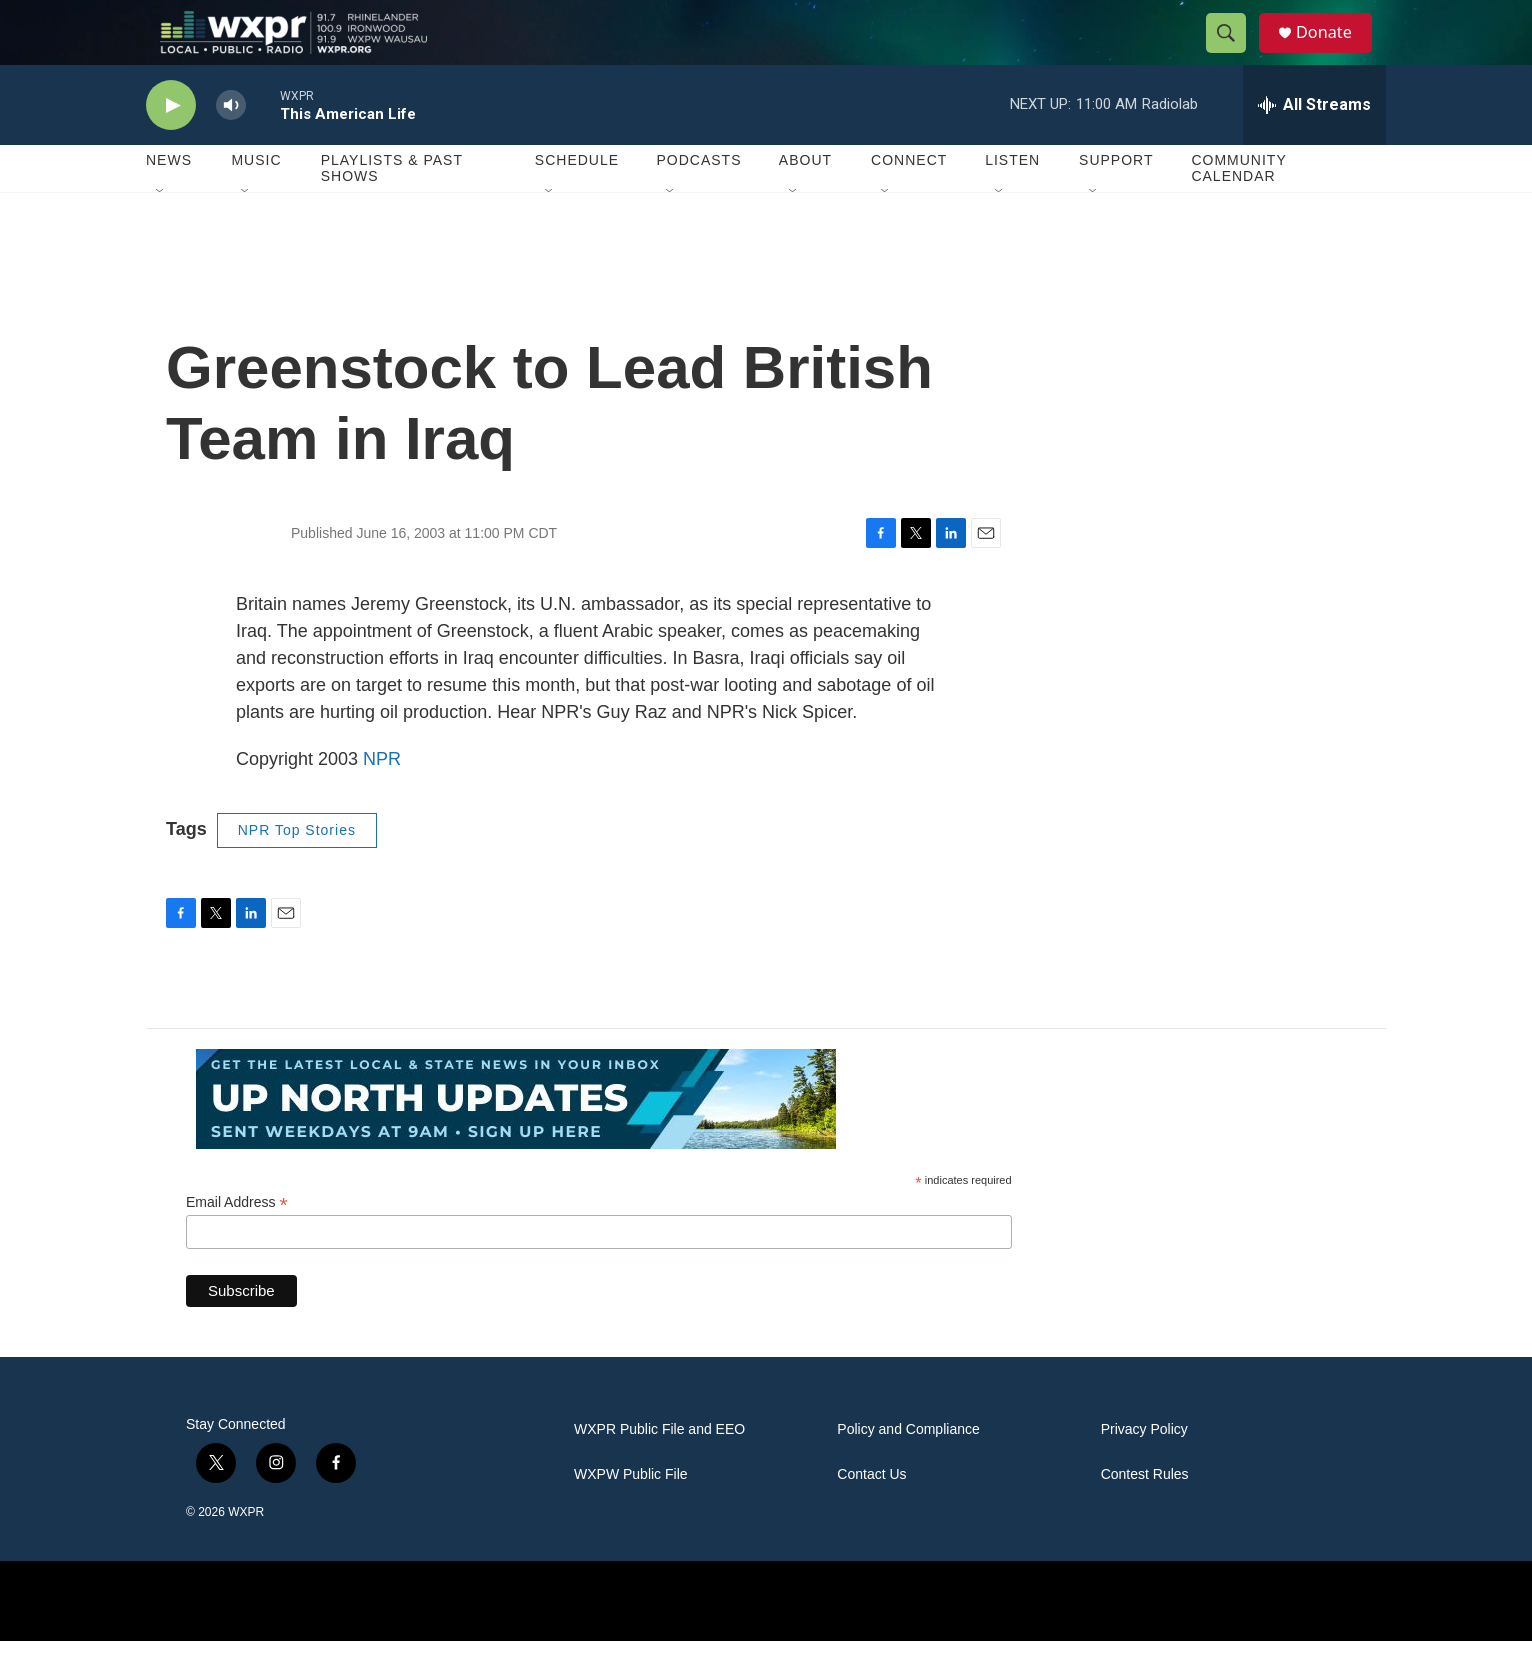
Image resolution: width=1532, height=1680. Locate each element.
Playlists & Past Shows (392, 208)
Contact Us (871, 1514)
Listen (1012, 200)
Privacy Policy (1144, 1469)
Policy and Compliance (908, 1469)
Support (1116, 200)
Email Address (237, 1242)
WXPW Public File (631, 1514)
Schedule (577, 200)
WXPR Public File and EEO (659, 1469)
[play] (171, 145)
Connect (909, 200)
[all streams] (1314, 145)
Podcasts (698, 200)
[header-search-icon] (1234, 53)
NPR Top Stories (297, 870)
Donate (1335, 52)
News (169, 200)
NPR (382, 799)
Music (256, 200)
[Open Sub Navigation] (161, 232)
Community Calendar (1238, 208)
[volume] (231, 145)
